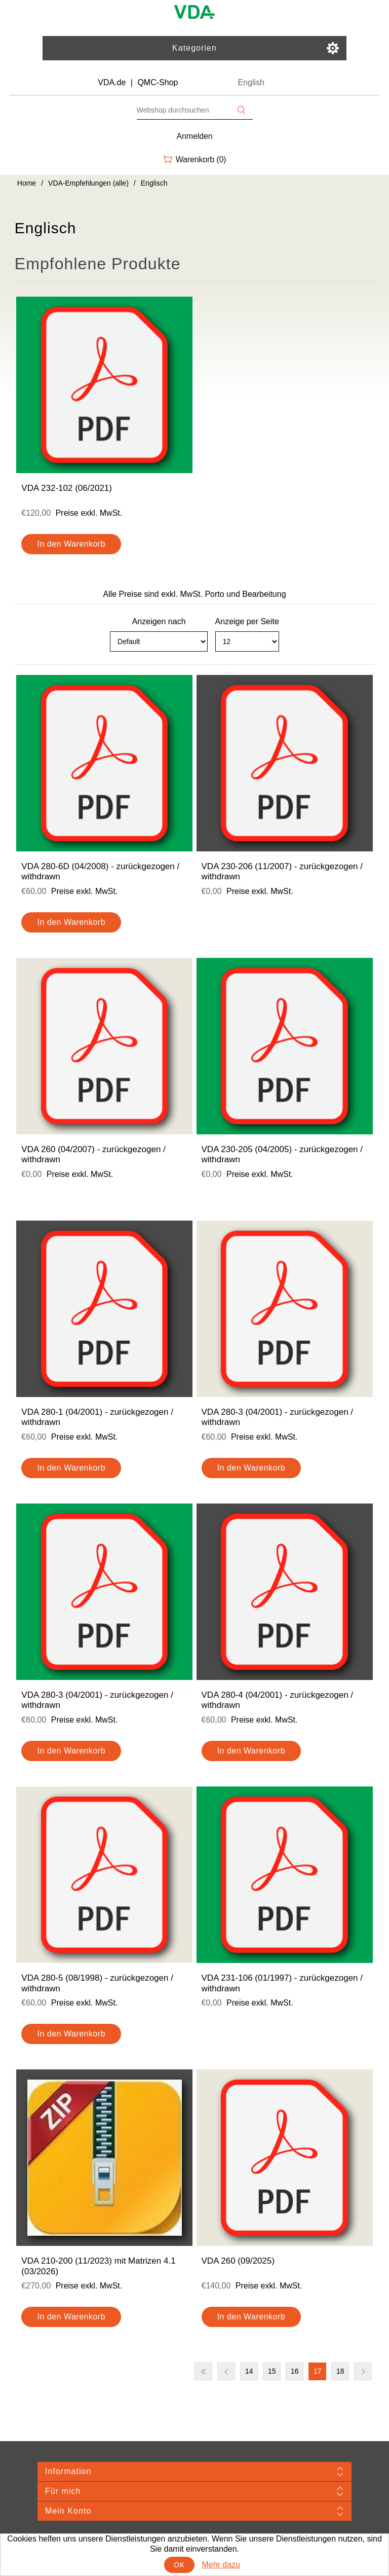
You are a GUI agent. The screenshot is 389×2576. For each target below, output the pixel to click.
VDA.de (112, 82)
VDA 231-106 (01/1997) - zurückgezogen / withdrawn (282, 1983)
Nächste (363, 2371)
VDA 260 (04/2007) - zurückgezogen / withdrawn (93, 1154)
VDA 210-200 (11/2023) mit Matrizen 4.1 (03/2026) (98, 2266)
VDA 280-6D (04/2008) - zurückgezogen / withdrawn (100, 871)
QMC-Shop (157, 82)
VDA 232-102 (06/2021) (66, 488)
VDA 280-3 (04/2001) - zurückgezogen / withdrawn (278, 1417)
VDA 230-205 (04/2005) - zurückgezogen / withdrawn (282, 1154)
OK (179, 2565)
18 (340, 2371)
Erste (203, 2371)
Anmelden (195, 136)
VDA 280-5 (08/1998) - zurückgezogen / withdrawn (97, 1983)
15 (272, 2371)
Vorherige (226, 2371)
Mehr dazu (221, 2564)
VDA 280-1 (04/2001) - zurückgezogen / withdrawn (97, 1417)
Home (26, 183)
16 (295, 2371)
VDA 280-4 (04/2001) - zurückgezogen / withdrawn (278, 1700)
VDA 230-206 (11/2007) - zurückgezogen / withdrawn (282, 871)
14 (249, 2371)
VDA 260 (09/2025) (238, 2261)
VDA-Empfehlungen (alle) (88, 183)
